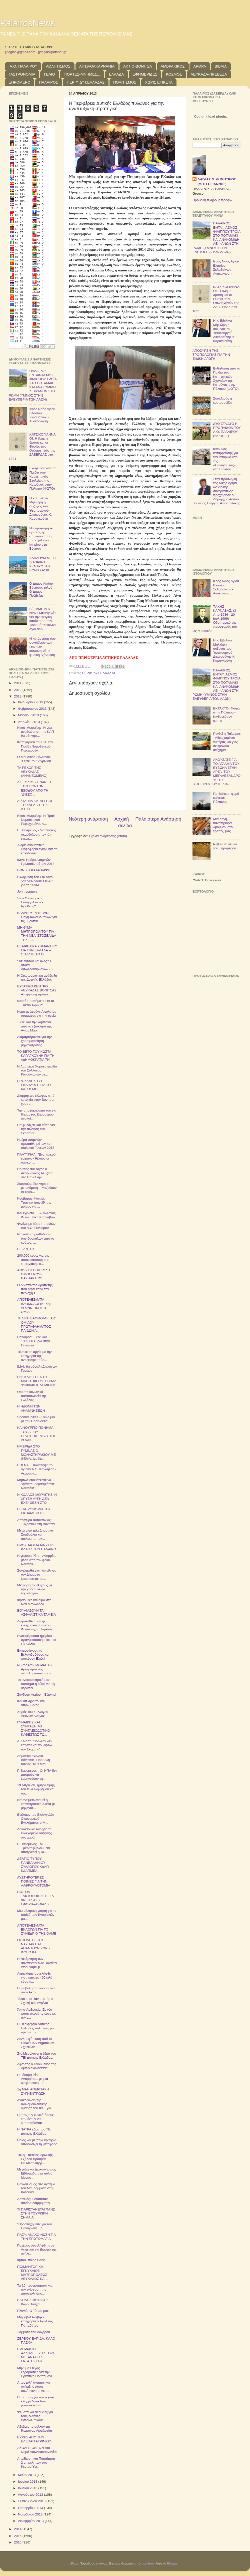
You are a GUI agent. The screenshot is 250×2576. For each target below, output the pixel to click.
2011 (18, 683)
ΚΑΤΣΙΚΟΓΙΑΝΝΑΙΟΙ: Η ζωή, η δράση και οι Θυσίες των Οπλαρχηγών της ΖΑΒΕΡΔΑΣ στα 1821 (32, 447)
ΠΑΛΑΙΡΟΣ (48, 82)
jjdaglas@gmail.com (20, 52)
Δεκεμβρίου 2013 (31, 2521)
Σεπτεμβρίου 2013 (32, 2501)
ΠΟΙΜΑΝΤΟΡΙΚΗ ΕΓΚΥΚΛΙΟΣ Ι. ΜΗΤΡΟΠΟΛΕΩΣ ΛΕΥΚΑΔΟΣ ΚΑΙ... (32, 2273)
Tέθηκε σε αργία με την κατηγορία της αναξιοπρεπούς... (34, 1356)
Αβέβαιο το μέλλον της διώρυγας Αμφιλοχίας (35, 2428)
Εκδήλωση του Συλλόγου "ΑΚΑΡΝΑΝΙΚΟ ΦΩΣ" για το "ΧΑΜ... (35, 881)
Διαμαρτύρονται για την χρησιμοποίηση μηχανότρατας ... (34, 1041)
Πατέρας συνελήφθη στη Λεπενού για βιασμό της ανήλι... (36, 2249)
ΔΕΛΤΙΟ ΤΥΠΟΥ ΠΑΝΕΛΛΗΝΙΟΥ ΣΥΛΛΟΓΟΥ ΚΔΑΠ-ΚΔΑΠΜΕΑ (33, 1865)
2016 (18, 2542)
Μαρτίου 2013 (29, 715)
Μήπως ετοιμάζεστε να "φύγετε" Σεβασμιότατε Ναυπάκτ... (35, 1484)
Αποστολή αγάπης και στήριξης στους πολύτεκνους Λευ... (33, 2386)
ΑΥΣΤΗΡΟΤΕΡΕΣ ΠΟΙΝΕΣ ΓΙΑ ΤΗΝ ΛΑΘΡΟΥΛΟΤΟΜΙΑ (33, 1881)
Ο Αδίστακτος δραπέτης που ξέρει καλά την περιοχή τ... (35, 1289)
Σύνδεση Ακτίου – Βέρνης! (36, 1694)
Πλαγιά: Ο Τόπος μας (33, 2311)
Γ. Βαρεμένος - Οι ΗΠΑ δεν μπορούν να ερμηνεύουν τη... (37, 1774)
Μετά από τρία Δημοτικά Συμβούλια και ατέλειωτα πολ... (35, 1534)
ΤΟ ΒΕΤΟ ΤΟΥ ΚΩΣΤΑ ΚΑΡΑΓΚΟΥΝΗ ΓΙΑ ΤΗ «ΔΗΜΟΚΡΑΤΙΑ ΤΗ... (35, 1055)
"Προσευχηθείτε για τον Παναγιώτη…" (34, 2226)
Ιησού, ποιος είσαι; (31, 2260)
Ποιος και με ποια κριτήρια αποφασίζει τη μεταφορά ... (37, 2144)
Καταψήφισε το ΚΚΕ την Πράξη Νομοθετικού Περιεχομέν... (35, 746)
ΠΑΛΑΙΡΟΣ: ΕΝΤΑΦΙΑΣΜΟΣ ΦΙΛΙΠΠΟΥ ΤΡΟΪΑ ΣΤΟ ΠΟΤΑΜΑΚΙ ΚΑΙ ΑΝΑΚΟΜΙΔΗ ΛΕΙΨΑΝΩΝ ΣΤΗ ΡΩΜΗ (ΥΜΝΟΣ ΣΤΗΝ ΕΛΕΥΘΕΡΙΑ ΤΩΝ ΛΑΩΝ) (32, 385)
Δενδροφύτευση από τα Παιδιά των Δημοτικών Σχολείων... (35, 2043)
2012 (18, 690)
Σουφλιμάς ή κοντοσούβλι (222, 400)
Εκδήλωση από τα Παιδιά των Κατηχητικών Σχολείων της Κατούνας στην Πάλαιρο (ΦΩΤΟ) (42, 478)
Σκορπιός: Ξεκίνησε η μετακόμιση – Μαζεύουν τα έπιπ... (37, 1188)
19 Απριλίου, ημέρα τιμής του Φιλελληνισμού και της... (36, 1789)
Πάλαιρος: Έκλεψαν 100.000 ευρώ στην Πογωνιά (33, 1341)
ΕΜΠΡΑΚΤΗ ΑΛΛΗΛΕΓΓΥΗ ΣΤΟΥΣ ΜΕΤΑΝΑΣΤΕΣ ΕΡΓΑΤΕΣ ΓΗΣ (36, 2355)
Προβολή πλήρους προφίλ (212, 200)
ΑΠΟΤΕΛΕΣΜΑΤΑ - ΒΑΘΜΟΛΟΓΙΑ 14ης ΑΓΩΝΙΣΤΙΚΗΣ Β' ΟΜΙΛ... (34, 1306)
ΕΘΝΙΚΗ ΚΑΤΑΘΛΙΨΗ (33, 870)
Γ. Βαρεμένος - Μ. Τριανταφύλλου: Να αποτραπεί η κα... (33, 1848)
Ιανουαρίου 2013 (31, 702)
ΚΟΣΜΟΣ (174, 74)
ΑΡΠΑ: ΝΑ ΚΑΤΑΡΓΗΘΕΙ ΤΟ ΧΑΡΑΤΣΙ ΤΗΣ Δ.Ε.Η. (35, 805)
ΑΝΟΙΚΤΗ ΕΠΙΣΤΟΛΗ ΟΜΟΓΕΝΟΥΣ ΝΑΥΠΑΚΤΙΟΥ (33, 1274)
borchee (148, 2563)
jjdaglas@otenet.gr (52, 52)
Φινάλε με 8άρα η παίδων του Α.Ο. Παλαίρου (36, 1226)
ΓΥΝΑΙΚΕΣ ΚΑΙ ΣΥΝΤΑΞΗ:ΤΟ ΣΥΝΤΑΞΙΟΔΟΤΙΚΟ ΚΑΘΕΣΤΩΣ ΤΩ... (33, 1728)
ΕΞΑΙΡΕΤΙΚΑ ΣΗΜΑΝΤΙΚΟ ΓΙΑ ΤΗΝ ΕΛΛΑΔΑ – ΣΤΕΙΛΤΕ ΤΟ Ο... (37, 950)
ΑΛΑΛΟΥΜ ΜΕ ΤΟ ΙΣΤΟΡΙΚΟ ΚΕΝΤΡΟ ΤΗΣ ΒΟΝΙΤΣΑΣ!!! (43, 564)
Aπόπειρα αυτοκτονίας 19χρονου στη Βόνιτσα (36, 1522)
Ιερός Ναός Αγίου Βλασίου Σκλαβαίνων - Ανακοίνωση (42, 415)
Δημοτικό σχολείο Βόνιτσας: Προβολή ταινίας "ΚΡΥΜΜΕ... (33, 1760)
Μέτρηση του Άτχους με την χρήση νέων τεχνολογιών (34, 1589)
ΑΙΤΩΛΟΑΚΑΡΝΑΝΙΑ (96, 66)
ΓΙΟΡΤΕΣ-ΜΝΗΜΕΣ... (82, 74)
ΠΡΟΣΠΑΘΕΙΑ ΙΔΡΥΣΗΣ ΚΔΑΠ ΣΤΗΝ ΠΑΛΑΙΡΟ (36, 1547)
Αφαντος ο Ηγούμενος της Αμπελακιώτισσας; (36, 2066)
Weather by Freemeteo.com (207, 880)
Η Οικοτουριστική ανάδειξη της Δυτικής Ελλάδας (37, 977)
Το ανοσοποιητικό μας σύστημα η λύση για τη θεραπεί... (36, 1684)
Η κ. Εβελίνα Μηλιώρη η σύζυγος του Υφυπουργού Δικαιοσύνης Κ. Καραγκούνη (40, 508)
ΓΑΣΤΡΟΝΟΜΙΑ (22, 74)
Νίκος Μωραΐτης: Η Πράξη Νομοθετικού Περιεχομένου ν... (36, 820)
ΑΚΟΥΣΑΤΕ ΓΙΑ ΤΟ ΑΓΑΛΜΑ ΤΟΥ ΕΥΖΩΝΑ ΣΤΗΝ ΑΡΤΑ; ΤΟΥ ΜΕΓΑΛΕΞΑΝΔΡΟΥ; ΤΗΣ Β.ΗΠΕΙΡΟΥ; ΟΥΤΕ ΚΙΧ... (216, 772)
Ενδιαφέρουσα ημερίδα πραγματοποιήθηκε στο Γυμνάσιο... (36, 1640)
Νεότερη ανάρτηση (88, 819)
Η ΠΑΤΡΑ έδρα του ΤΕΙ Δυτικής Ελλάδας (34, 2131)
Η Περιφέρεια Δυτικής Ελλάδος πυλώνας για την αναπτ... (35, 2028)
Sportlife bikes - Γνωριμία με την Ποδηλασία (36, 1419)
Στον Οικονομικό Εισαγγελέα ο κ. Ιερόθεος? (30, 902)
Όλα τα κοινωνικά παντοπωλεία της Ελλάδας (31, 1396)
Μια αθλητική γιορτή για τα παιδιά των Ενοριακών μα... (36, 1915)
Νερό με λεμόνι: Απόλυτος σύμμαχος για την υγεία (36, 1013)
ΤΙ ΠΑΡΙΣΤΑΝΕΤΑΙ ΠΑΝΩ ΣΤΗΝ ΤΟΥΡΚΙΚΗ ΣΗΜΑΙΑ (36, 2213)
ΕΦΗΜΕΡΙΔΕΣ (144, 74)
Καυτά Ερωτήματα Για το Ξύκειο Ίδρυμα (35, 1003)
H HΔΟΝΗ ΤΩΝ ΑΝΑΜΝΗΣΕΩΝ (31, 1408)
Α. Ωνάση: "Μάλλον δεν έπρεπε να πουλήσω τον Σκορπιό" (34, 1745)
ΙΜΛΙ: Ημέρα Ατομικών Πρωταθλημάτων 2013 (35, 862)
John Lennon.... (28, 891)
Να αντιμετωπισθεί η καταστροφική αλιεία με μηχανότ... (36, 1804)
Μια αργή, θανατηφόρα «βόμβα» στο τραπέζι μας (222, 825)
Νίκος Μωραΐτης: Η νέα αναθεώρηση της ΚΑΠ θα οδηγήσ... (35, 732)
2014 (18, 2529)
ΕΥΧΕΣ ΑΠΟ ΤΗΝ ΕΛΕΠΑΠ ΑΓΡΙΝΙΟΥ (34, 2439)
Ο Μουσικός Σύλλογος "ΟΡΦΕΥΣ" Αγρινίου (34, 759)
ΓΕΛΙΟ (49, 74)
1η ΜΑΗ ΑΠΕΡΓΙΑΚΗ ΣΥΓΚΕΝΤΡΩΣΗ (33, 2091)
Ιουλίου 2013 (28, 2488)
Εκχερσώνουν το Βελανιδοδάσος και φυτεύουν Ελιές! (33, 1654)
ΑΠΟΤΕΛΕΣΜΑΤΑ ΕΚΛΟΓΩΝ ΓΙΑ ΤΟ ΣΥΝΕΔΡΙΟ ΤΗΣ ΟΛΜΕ (36, 1929)
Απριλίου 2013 (29, 722)
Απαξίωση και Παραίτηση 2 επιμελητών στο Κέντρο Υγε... (36, 2462)
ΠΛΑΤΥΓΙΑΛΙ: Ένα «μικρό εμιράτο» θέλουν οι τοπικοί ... (36, 1158)
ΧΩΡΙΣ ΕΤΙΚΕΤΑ (158, 82)
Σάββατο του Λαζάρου (33, 2332)
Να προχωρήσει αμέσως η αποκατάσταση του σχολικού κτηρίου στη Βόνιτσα (41, 538)
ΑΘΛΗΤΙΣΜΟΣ (58, 66)
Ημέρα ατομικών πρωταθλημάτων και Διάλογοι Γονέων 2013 (35, 1144)
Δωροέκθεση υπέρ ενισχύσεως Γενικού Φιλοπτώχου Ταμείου (34, 1625)
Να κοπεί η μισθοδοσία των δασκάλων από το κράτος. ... (35, 1238)
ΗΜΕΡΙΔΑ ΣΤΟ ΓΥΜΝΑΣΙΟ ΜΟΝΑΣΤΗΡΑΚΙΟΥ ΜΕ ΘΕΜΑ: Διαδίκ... (36, 1452)
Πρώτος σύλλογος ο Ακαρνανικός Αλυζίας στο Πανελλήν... (34, 1173)
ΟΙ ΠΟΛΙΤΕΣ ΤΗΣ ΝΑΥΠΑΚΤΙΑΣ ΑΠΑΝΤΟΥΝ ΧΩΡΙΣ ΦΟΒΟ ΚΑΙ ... (33, 1946)
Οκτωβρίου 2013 (31, 2508)
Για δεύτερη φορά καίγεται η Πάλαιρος (226, 798)
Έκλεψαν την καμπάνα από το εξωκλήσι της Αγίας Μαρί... (34, 1026)
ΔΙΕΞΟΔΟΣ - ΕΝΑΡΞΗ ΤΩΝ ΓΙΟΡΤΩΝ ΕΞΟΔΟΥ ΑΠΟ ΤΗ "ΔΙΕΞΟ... (34, 788)
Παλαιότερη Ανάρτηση (158, 819)
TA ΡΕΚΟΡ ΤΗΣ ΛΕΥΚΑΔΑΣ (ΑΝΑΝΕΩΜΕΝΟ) (32, 772)
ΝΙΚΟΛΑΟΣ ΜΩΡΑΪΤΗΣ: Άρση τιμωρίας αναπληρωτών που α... (36, 1669)
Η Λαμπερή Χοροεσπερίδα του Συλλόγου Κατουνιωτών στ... (37, 1070)
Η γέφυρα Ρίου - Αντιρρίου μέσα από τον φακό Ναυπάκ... (36, 1560)
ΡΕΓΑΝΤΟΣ (26, 1249)
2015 (18, 2536)
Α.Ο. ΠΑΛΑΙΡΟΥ (23, 66)
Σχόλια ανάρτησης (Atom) (108, 836)
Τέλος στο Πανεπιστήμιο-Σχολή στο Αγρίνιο (35, 2001)
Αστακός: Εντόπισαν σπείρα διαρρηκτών (33, 2201)
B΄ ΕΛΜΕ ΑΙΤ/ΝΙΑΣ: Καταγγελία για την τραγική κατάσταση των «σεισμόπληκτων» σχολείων (42, 619)
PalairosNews (27, 23)
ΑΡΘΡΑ (199, 66)
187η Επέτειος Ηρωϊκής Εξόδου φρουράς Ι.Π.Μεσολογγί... (35, 2159)
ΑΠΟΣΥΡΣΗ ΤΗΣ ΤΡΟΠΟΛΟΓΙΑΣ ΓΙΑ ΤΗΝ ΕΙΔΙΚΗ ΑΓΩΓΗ (211, 354)
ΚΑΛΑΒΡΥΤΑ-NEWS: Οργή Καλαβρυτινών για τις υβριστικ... (37, 917)
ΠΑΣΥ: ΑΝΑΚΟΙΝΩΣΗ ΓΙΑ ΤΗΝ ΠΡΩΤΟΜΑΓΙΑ (36, 2237)
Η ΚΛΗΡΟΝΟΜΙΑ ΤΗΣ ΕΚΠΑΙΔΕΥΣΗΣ (34, 1511)
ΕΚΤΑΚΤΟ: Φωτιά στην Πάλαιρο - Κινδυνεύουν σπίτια (226, 714)
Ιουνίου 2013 (28, 2481)
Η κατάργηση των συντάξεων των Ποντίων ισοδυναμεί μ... (37, 1963)
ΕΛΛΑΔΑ (116, 74)
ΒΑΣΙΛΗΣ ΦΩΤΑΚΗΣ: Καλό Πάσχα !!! (33, 2302)
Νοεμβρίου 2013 (31, 2514)
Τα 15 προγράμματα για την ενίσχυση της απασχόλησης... (34, 2289)
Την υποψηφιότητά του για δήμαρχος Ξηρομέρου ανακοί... (36, 1114)
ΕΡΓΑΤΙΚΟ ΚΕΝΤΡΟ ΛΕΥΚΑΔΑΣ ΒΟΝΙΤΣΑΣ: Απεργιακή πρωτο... (37, 990)
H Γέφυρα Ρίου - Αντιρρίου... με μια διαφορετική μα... (32, 2079)
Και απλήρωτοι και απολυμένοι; (31, 1703)
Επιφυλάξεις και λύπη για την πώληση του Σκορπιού (36, 1129)
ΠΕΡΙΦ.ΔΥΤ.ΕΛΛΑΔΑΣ (85, 82)
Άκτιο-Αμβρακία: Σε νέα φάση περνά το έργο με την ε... (36, 2013)
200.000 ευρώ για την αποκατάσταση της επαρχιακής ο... (33, 1259)
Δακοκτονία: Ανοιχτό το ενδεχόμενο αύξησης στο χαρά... (34, 1833)
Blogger (172, 2563)
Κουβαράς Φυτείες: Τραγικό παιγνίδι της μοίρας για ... (34, 1202)
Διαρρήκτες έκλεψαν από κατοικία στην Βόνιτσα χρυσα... (35, 1100)
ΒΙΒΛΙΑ (221, 66)
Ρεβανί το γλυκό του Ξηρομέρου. (225, 846)
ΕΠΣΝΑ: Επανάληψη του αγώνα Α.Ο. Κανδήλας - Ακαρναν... (36, 1469)
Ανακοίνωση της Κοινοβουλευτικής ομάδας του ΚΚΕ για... (35, 2104)
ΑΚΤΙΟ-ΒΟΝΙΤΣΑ (137, 66)
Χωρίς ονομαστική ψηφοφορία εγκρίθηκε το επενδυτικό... (37, 849)
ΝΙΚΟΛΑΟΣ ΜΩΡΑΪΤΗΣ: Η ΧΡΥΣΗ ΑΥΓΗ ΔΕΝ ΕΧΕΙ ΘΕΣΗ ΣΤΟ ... (37, 1499)
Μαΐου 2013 (27, 2475)
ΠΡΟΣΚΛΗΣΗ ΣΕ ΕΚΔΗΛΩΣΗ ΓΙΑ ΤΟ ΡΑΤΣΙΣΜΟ (34, 1085)
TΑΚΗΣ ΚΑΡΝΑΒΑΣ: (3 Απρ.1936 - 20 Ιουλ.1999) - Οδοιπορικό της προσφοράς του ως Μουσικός (214, 619)
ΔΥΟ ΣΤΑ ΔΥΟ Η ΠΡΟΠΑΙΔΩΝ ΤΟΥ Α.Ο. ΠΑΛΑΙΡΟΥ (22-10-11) (227, 430)
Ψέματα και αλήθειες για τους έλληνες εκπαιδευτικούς (35, 2416)
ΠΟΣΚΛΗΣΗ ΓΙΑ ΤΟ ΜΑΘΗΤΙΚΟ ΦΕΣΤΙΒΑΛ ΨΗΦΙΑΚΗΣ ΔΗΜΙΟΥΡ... (37, 1381)
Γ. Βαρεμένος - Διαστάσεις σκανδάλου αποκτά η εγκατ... (36, 834)
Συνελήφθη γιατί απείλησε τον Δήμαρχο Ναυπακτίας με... (36, 1574)
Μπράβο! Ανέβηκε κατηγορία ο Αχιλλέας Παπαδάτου (35, 2321)
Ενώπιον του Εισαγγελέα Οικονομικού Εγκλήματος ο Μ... (35, 1818)
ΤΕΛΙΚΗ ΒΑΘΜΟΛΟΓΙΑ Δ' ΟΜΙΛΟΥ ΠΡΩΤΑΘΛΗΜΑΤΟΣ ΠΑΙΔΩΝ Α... (36, 1324)
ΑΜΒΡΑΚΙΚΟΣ (173, 66)
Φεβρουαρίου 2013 (33, 708)
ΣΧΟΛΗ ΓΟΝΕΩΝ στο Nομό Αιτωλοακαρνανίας (37, 2450)
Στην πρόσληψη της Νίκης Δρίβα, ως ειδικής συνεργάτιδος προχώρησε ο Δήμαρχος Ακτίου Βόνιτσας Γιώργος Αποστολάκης (216, 491)
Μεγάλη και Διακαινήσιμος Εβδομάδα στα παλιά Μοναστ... (36, 2173)
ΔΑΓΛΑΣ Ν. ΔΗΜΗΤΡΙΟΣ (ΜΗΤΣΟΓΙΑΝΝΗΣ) (217, 181)
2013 (18, 696)
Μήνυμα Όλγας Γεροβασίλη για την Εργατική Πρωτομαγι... (36, 2372)
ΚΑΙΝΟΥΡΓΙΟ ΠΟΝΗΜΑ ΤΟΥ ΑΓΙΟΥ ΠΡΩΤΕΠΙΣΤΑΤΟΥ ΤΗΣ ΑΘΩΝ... (36, 1434)
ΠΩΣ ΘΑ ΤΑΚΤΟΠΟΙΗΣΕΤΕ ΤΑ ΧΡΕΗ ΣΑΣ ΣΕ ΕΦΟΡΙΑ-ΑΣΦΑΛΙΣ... (35, 1898)
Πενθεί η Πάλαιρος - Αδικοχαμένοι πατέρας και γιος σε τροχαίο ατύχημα (227, 742)
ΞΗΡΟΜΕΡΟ (19, 82)
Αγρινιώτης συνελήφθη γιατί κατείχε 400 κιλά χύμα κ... (34, 1977)
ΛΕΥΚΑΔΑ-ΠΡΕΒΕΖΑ (209, 74)
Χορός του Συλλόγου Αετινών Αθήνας (32, 1714)
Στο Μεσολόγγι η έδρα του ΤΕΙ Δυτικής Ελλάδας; (36, 2055)
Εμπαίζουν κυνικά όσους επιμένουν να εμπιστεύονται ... (35, 2119)
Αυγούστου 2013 (31, 2494)
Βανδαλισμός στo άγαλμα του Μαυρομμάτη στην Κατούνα (36, 2188)
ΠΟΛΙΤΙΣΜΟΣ (124, 82)
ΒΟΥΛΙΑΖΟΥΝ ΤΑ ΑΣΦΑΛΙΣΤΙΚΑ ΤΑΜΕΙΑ (36, 1612)
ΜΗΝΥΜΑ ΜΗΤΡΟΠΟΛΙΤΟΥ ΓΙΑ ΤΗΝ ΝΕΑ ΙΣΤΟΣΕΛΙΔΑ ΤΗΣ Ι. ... (36, 934)
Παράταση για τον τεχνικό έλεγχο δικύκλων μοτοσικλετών (36, 2401)
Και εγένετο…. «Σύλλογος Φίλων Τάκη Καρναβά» (36, 1215)
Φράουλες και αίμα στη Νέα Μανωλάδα (34, 1602)
